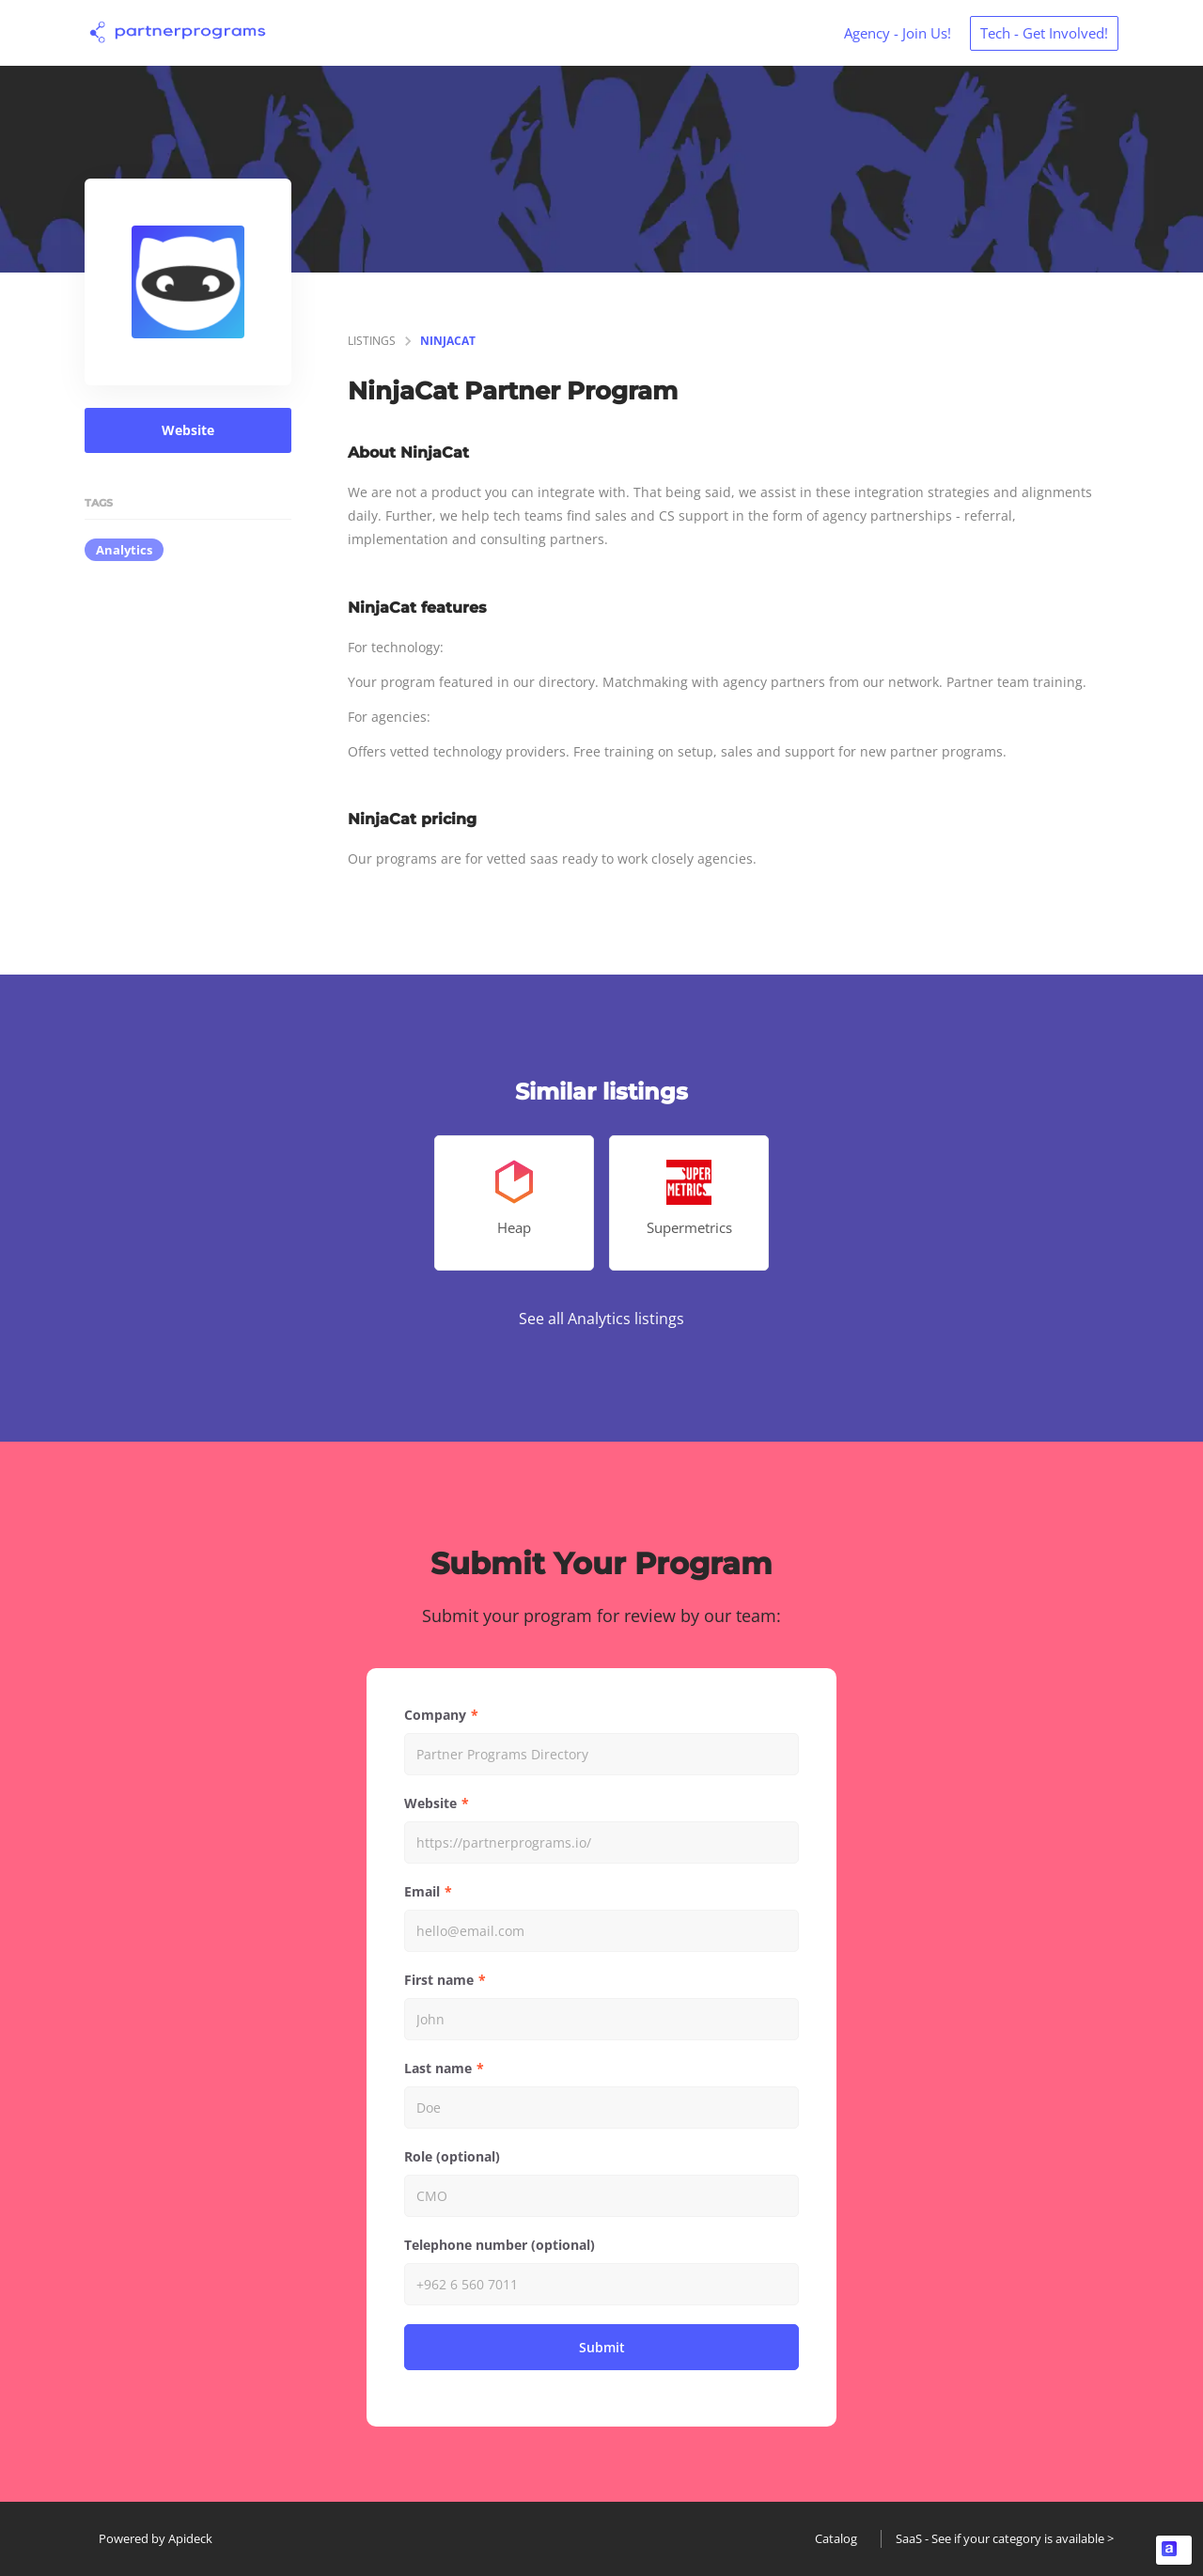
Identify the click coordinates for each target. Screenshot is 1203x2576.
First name (439, 1980)
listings (372, 341)
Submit (602, 2347)
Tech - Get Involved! (1044, 32)
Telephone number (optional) (499, 2245)
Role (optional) (452, 2156)
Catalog (836, 2538)
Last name (438, 2068)
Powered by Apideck (155, 2538)
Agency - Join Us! (897, 32)
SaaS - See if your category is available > (1005, 2538)
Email (422, 1891)
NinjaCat (448, 341)
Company (435, 1715)
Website (188, 430)
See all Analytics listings (601, 1318)
